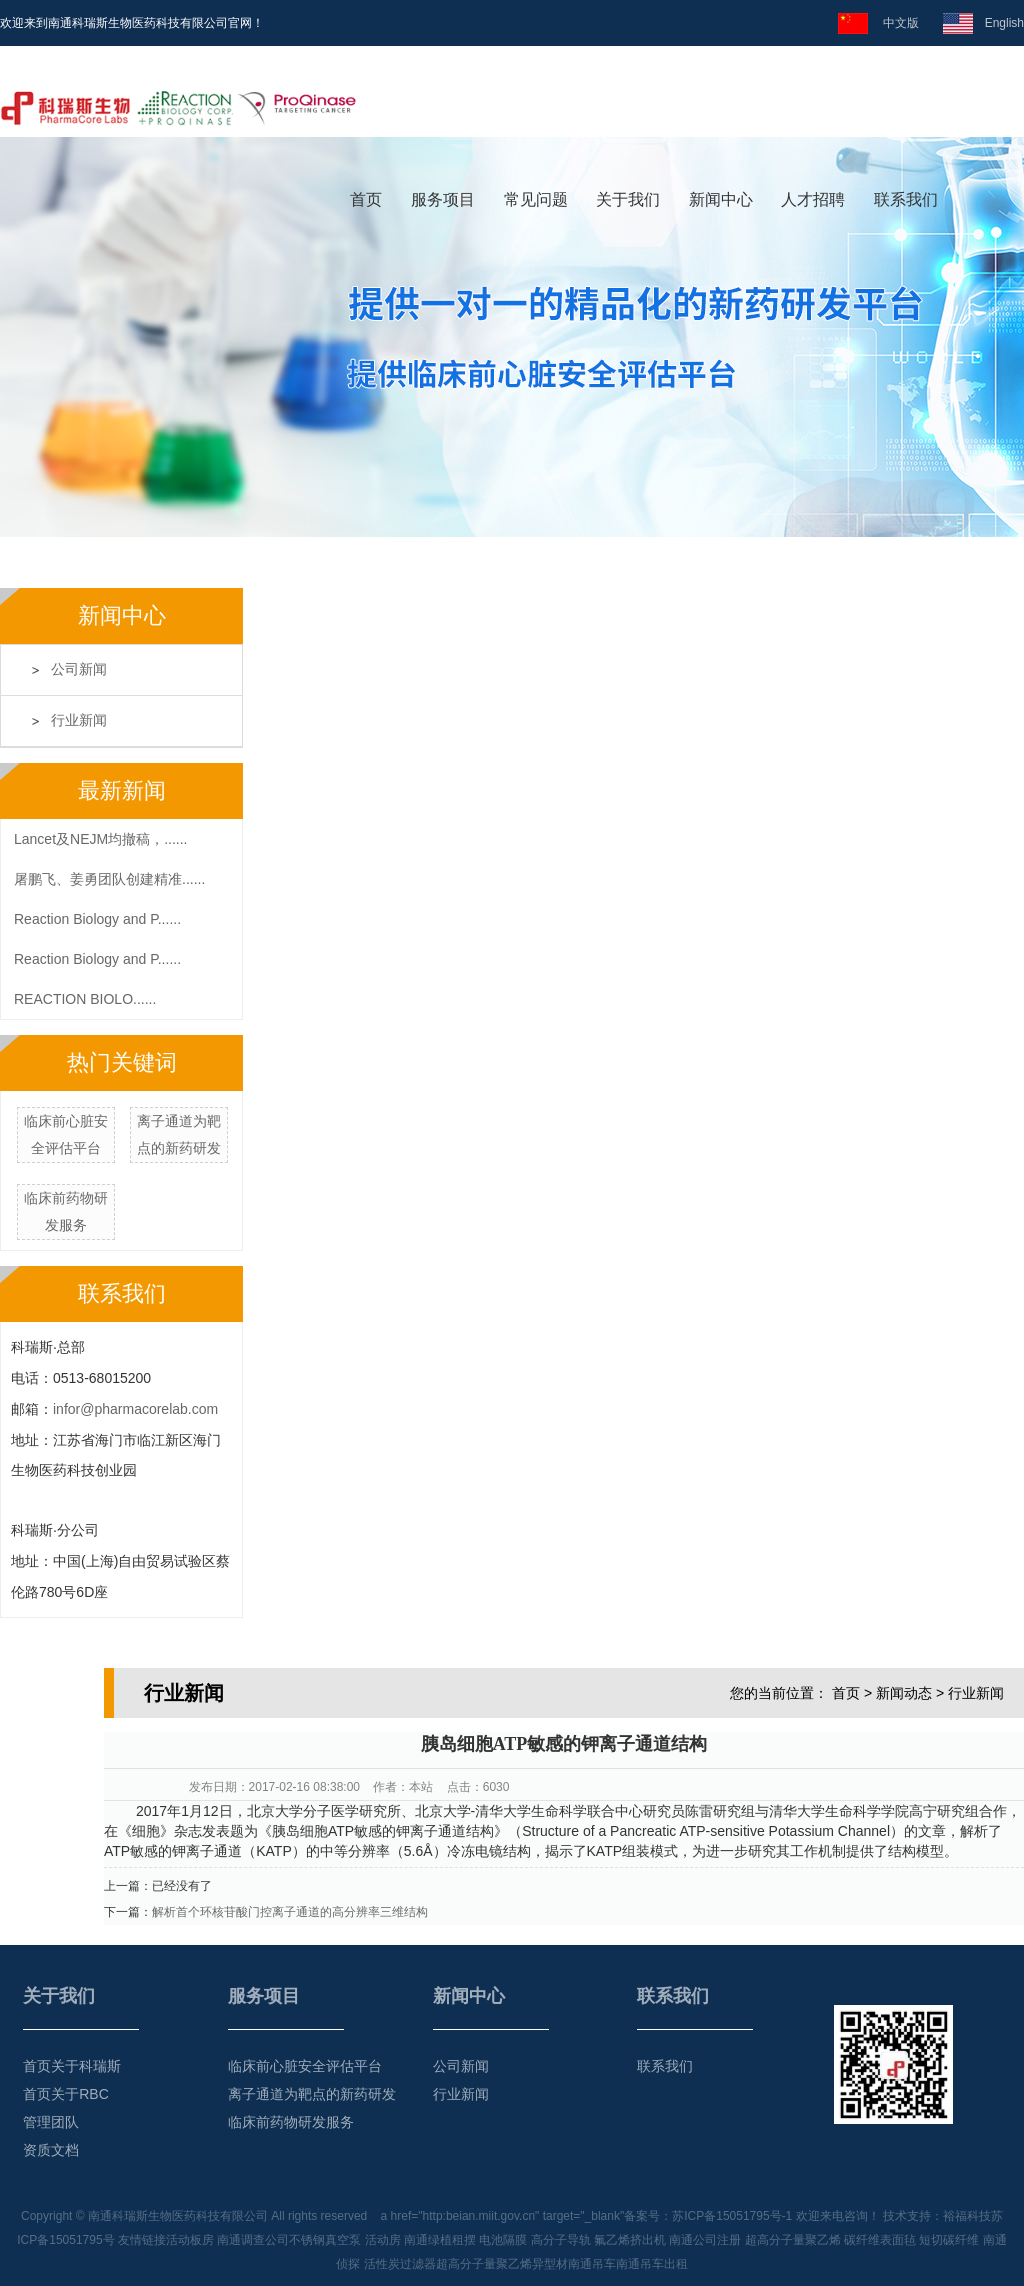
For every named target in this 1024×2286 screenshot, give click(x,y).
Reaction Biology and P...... (97, 919)
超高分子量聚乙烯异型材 (502, 2264)
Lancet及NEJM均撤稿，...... (100, 839)
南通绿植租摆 (440, 2240)
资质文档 (51, 2150)
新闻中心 (721, 199)
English (998, 23)
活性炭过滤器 (400, 2264)
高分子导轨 (561, 2240)
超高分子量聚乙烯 (793, 2240)
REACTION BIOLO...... (85, 999)
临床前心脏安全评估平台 (305, 2066)
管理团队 (51, 2122)
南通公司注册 (705, 2240)
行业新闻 (79, 720)
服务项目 (443, 199)
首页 (366, 199)
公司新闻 (79, 669)
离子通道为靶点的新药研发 (312, 2094)
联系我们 (906, 199)
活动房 (383, 2240)
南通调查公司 (253, 2240)
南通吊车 (592, 2264)
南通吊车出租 (652, 2264)
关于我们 (628, 199)
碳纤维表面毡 (880, 2240)
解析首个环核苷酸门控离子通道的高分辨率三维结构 (290, 1912)
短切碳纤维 (949, 2240)
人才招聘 (813, 199)
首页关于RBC (66, 2094)
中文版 (896, 23)
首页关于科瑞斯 (72, 2066)
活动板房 (190, 2240)
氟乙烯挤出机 (630, 2240)
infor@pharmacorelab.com (135, 1409)
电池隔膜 (503, 2240)
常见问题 (536, 199)
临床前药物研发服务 (291, 2122)
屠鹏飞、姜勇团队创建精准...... (109, 879)
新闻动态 (904, 1693)
